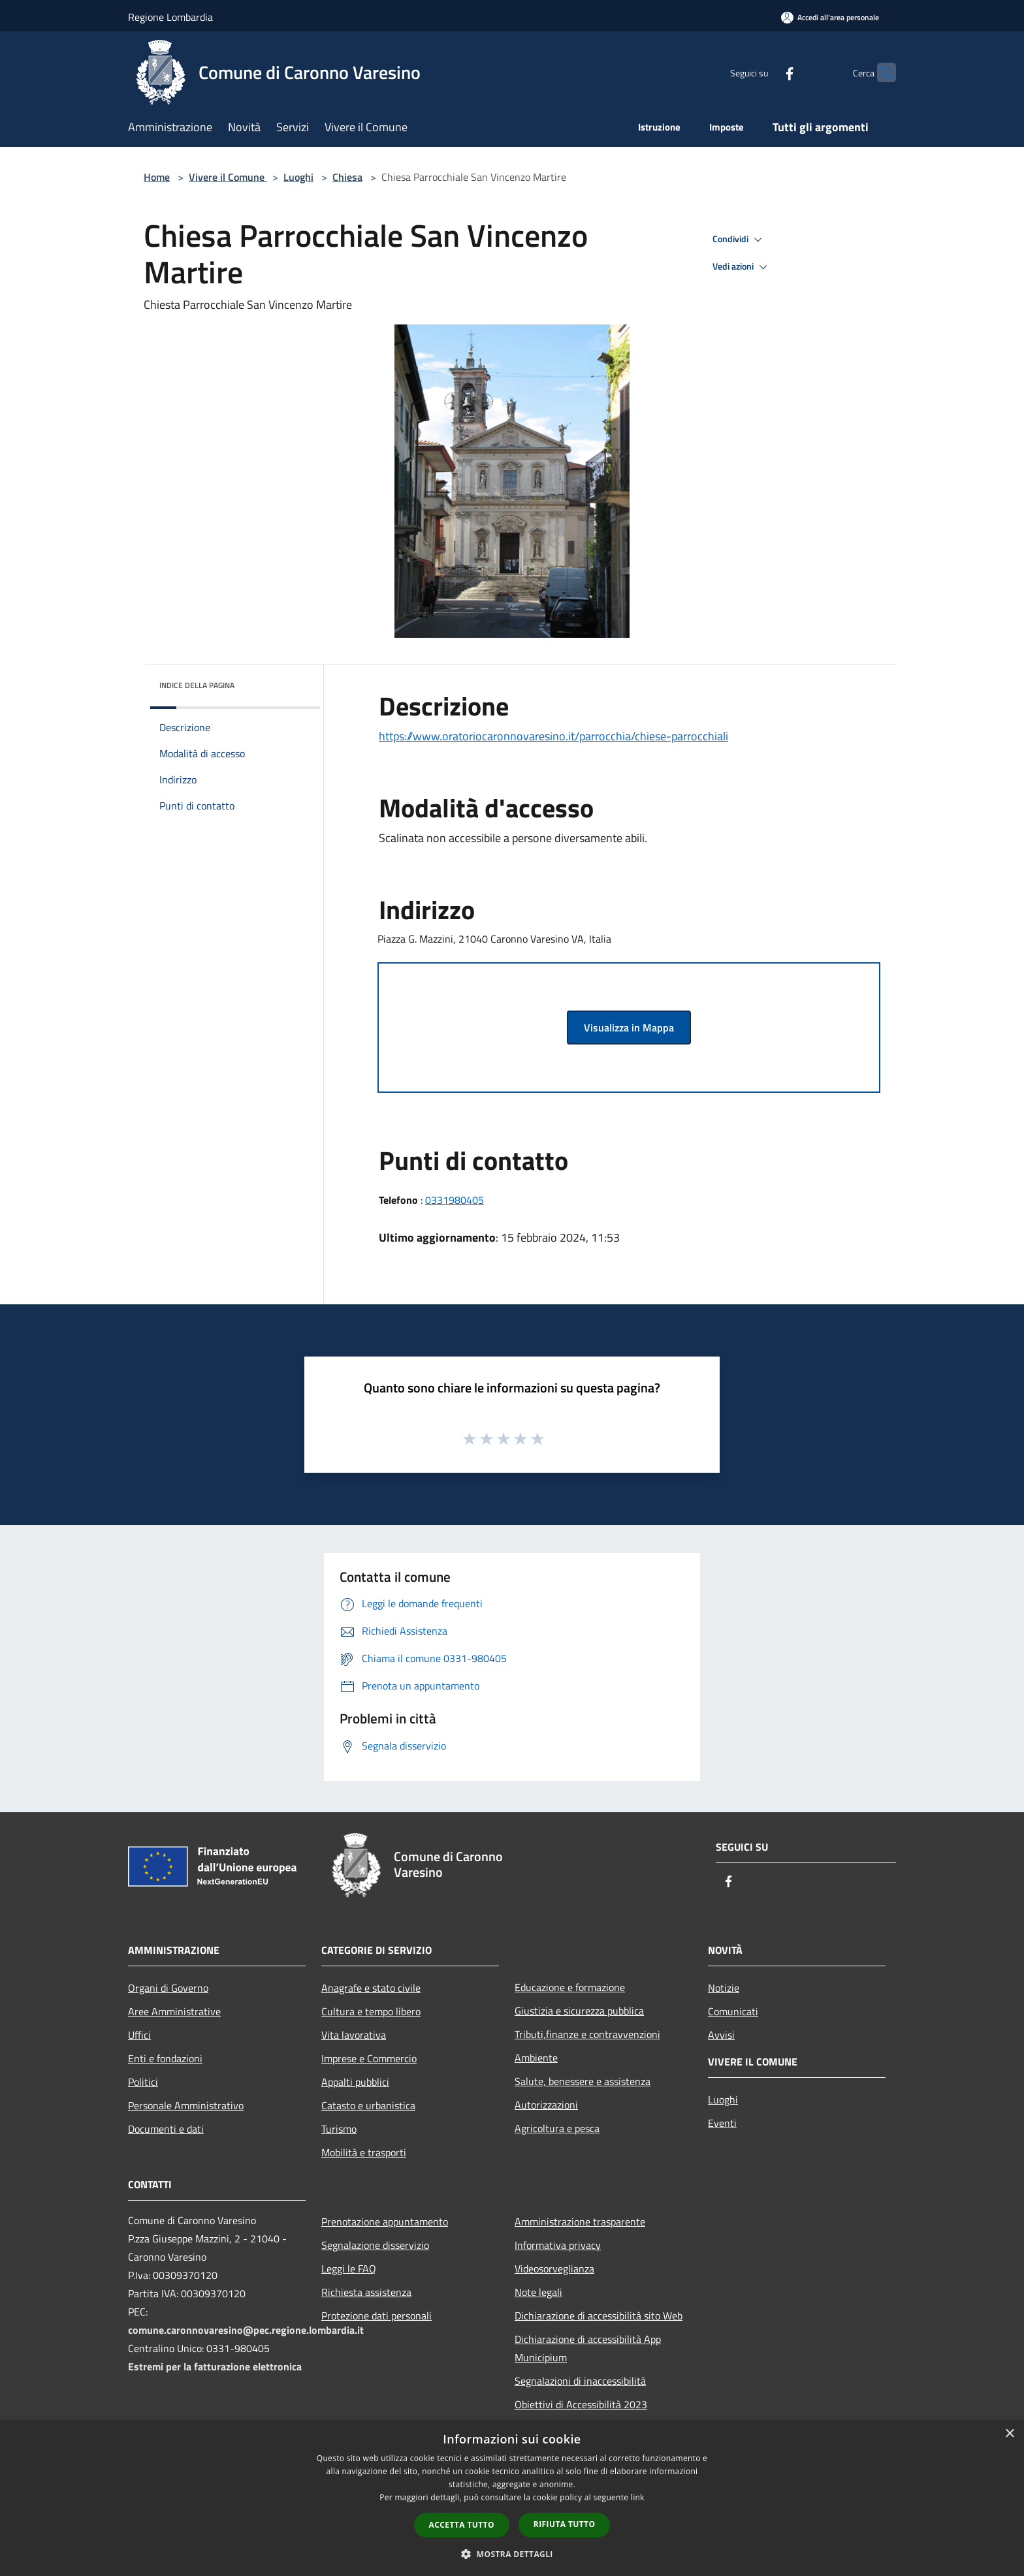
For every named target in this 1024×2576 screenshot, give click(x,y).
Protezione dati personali (376, 2315)
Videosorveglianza (554, 2268)
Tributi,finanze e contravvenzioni (587, 2034)
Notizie (723, 1988)
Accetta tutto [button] (461, 2524)
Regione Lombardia (170, 17)
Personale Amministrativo (186, 2105)
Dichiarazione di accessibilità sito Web (598, 2315)
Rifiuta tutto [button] (565, 2524)
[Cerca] (880, 72)
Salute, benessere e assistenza (582, 2081)
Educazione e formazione (570, 1987)
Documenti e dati (166, 2129)
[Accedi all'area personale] (830, 17)
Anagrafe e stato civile (371, 1988)
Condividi (739, 239)
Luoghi (298, 177)
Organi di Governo (168, 1988)
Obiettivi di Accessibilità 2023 (581, 2404)
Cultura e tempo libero (371, 2011)
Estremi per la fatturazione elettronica (215, 2366)
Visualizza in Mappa (629, 1027)
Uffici (139, 2035)
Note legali (538, 2292)
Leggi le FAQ (348, 2268)
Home (157, 177)
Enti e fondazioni (165, 2058)
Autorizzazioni (546, 2105)
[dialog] (512, 2498)
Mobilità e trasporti (363, 2152)
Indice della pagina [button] (196, 685)
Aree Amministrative (174, 2011)
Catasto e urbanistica (368, 2105)
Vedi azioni (741, 267)
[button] (512, 2553)
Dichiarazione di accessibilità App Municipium (588, 2348)
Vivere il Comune (228, 177)
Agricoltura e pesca (557, 2128)
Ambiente (536, 2058)
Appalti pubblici (355, 2082)
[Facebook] (764, 72)
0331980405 (454, 1200)
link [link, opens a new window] (638, 2497)
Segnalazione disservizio (375, 2245)
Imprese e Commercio (369, 2058)
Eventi (722, 2123)
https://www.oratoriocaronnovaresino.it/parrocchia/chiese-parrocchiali (553, 736)
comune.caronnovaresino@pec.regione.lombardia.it (246, 2330)
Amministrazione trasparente (580, 2221)
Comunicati (733, 2011)
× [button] (1009, 2434)
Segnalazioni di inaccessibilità (580, 2381)
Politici (143, 2082)
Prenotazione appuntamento (384, 2221)
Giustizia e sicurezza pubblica (579, 2010)
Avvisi (721, 2035)
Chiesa (347, 177)
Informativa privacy (558, 2245)
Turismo (339, 2129)
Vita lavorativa (353, 2035)
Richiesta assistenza (366, 2292)
